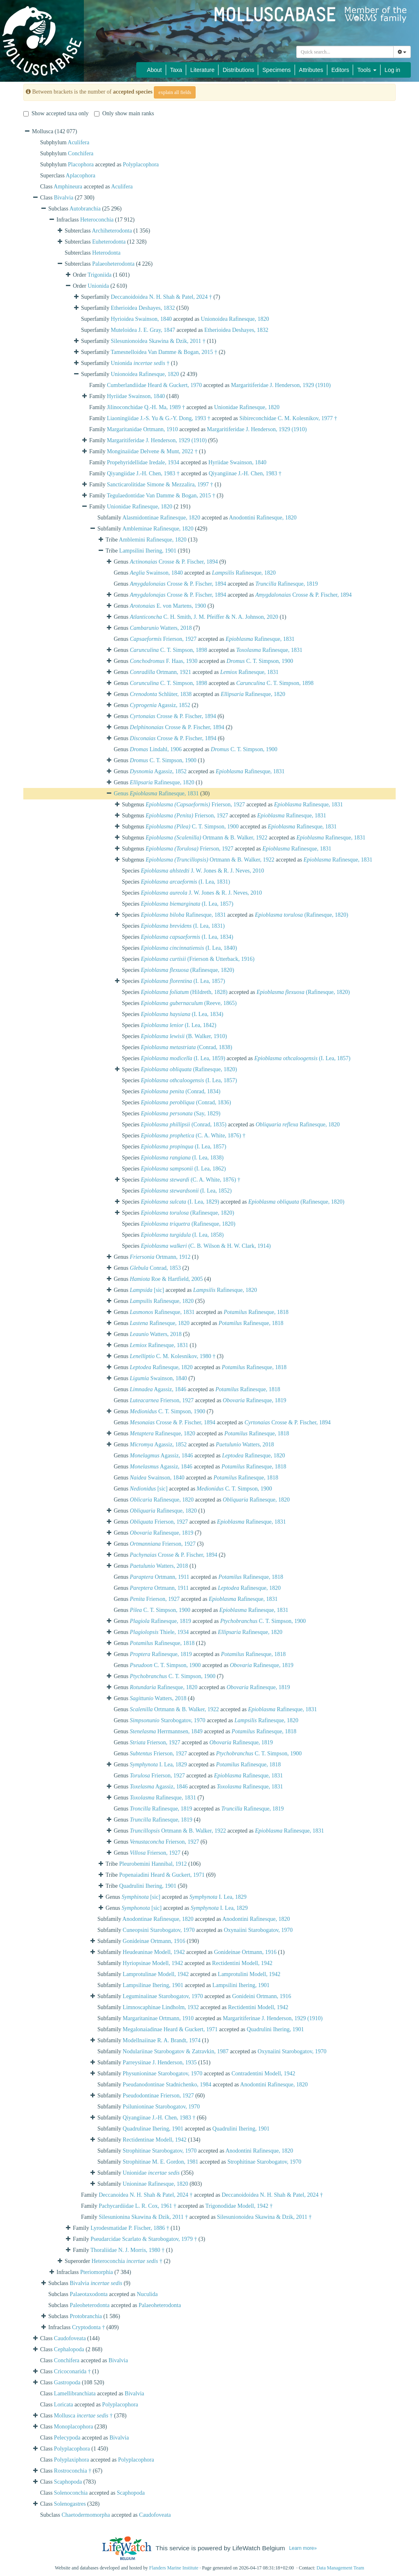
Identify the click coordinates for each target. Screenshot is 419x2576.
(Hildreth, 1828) (184, 992)
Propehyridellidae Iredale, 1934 (143, 462)
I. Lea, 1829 (158, 1764)
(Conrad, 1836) (186, 1102)
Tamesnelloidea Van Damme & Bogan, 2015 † (163, 352)
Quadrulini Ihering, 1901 (147, 1886)
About (154, 70)
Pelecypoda (67, 2438)
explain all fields (174, 92)
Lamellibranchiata (75, 2393)
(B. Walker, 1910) (184, 1036)
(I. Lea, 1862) (183, 1169)
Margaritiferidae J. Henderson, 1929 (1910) (281, 385)
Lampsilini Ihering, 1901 (147, 551)
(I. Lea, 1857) (187, 904)
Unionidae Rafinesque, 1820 (246, 407)
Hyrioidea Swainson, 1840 (141, 319)
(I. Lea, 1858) (182, 1235)
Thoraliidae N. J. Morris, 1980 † (127, 2250)
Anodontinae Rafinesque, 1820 (158, 1919)
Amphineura (68, 187)
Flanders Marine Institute (173, 2568)
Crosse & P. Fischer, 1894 (174, 562)
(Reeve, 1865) (189, 1003)
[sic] (147, 1290)
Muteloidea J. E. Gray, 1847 (143, 330)
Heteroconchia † (127, 2261)
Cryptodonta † (88, 2327)
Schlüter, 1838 (160, 694)
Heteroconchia (97, 220)
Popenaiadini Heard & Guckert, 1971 (162, 1875)
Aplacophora (80, 175)
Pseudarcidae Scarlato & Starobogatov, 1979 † (143, 2239)
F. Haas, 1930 (163, 661)
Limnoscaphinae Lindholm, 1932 (161, 2007)
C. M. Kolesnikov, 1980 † (172, 1356)
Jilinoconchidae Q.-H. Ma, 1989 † (146, 407)
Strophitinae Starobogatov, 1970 (160, 2151)
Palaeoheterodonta (113, 264)
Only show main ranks (124, 113)
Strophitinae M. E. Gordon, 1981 (160, 2162)
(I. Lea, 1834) (187, 937)
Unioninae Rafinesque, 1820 (155, 2184)
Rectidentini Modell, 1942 (242, 1963)
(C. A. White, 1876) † (193, 1135)
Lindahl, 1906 (156, 749)
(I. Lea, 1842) (178, 1025)
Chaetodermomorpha (86, 2515)
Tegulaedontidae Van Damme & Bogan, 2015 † (161, 495)
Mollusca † (83, 2416)
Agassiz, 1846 (158, 1389)
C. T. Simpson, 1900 (260, 661)
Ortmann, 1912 (160, 1257)
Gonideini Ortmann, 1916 (261, 1996)
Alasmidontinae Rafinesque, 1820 (161, 518)
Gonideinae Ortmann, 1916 (154, 1941)
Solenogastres (70, 2504)
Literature (202, 70)
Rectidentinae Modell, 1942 (155, 2140)
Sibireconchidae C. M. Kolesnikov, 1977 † (288, 418)
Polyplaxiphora (71, 2460)
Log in (392, 70)
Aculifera (78, 142)
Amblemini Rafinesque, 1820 (153, 540)
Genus (122, 793)
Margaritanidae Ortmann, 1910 (142, 429)
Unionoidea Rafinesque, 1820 (235, 319)
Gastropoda (67, 2382)
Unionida (98, 286)
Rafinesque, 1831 (259, 639)
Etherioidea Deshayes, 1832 (143, 308)
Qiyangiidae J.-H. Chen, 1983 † (143, 473)
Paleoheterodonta (90, 2305)
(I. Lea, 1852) (186, 1191)
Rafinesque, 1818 (256, 1312)
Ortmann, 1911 (159, 1577)
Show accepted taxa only (56, 113)
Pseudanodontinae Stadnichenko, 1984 (167, 2084)
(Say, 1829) (180, 1113)
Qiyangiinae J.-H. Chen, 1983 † (245, 473)
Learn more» (303, 2548)
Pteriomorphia (96, 2272)
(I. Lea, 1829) (180, 1202)
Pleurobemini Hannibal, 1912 (153, 1864)
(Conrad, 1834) (180, 1091)
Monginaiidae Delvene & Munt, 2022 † (152, 451)
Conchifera (80, 153)
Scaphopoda (68, 2482)
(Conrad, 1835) (183, 1124)
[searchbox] (345, 52)
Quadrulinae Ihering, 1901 (153, 2129)
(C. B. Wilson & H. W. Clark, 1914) (205, 1246)
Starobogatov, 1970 (167, 1720)
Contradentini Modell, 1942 (263, 2073)
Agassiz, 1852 (160, 705)
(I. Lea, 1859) (183, 1058)
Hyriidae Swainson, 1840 (136, 396)
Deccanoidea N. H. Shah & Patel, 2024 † (145, 2195)
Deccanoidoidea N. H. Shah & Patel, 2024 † (161, 297)
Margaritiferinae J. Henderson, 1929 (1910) (273, 2018)
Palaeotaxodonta (89, 2294)
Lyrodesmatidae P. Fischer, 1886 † (129, 2228)
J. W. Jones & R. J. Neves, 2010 (202, 871)
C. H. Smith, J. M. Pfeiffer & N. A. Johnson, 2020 (204, 617)
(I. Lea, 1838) (182, 1158)
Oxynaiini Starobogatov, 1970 (258, 1930)
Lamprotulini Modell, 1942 (249, 1974)
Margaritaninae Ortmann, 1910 (158, 2018)
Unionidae (151, 2173)
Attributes (311, 70)
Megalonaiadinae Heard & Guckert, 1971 (170, 2029)
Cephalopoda (69, 2349)
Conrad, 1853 (155, 1268)
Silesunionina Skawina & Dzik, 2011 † (143, 2217)
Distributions (238, 70)
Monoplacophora (73, 2427)
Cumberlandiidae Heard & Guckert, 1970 (154, 385)
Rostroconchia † (72, 2471)
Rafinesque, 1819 (286, 584)
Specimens (276, 70)
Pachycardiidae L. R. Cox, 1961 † (137, 2206)
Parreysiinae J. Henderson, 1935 (160, 2062)
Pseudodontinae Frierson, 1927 (158, 2096)
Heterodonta (106, 253)
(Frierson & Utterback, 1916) (198, 959)
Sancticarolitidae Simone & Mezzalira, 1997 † (160, 484)
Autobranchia (85, 209)
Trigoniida (100, 275)
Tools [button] (366, 70)
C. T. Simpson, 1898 (168, 650)
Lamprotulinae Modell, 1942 (156, 1974)
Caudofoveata (70, 2338)
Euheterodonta (109, 242)
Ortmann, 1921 (160, 672)
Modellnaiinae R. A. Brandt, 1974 (161, 2040)
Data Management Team (340, 2568)
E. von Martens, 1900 (168, 606)
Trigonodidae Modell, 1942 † (239, 2206)
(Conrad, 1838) (186, 1047)
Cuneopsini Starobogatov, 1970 (159, 1930)
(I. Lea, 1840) (189, 948)
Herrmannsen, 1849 (166, 1731)
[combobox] (345, 52)
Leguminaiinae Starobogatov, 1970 (163, 1996)
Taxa (176, 70)
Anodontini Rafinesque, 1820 (263, 518)
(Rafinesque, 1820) (301, 915)
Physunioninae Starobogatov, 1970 (163, 2073)
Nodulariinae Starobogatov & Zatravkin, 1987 (176, 2051)
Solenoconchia (71, 2493)
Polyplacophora (141, 164)
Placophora (81, 164)
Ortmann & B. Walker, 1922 (206, 838)
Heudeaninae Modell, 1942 (154, 1952)
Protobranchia (86, 2316)
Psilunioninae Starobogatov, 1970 (161, 2107)
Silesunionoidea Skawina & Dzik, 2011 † (158, 341)
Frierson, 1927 (163, 639)
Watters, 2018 (160, 628)
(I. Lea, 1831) (185, 882)
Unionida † (140, 363)
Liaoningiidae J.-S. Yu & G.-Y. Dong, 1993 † (158, 418)
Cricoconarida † (72, 2371)
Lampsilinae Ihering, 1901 (153, 1985)
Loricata (63, 2404)
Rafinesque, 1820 (244, 573)
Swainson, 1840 (156, 573)
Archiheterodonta (112, 231)
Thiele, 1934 (159, 1632)
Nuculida (147, 2294)
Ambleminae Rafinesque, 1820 (158, 529)
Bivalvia (63, 198)
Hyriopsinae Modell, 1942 (153, 1963)
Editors (340, 70)
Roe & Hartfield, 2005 (166, 1279)
